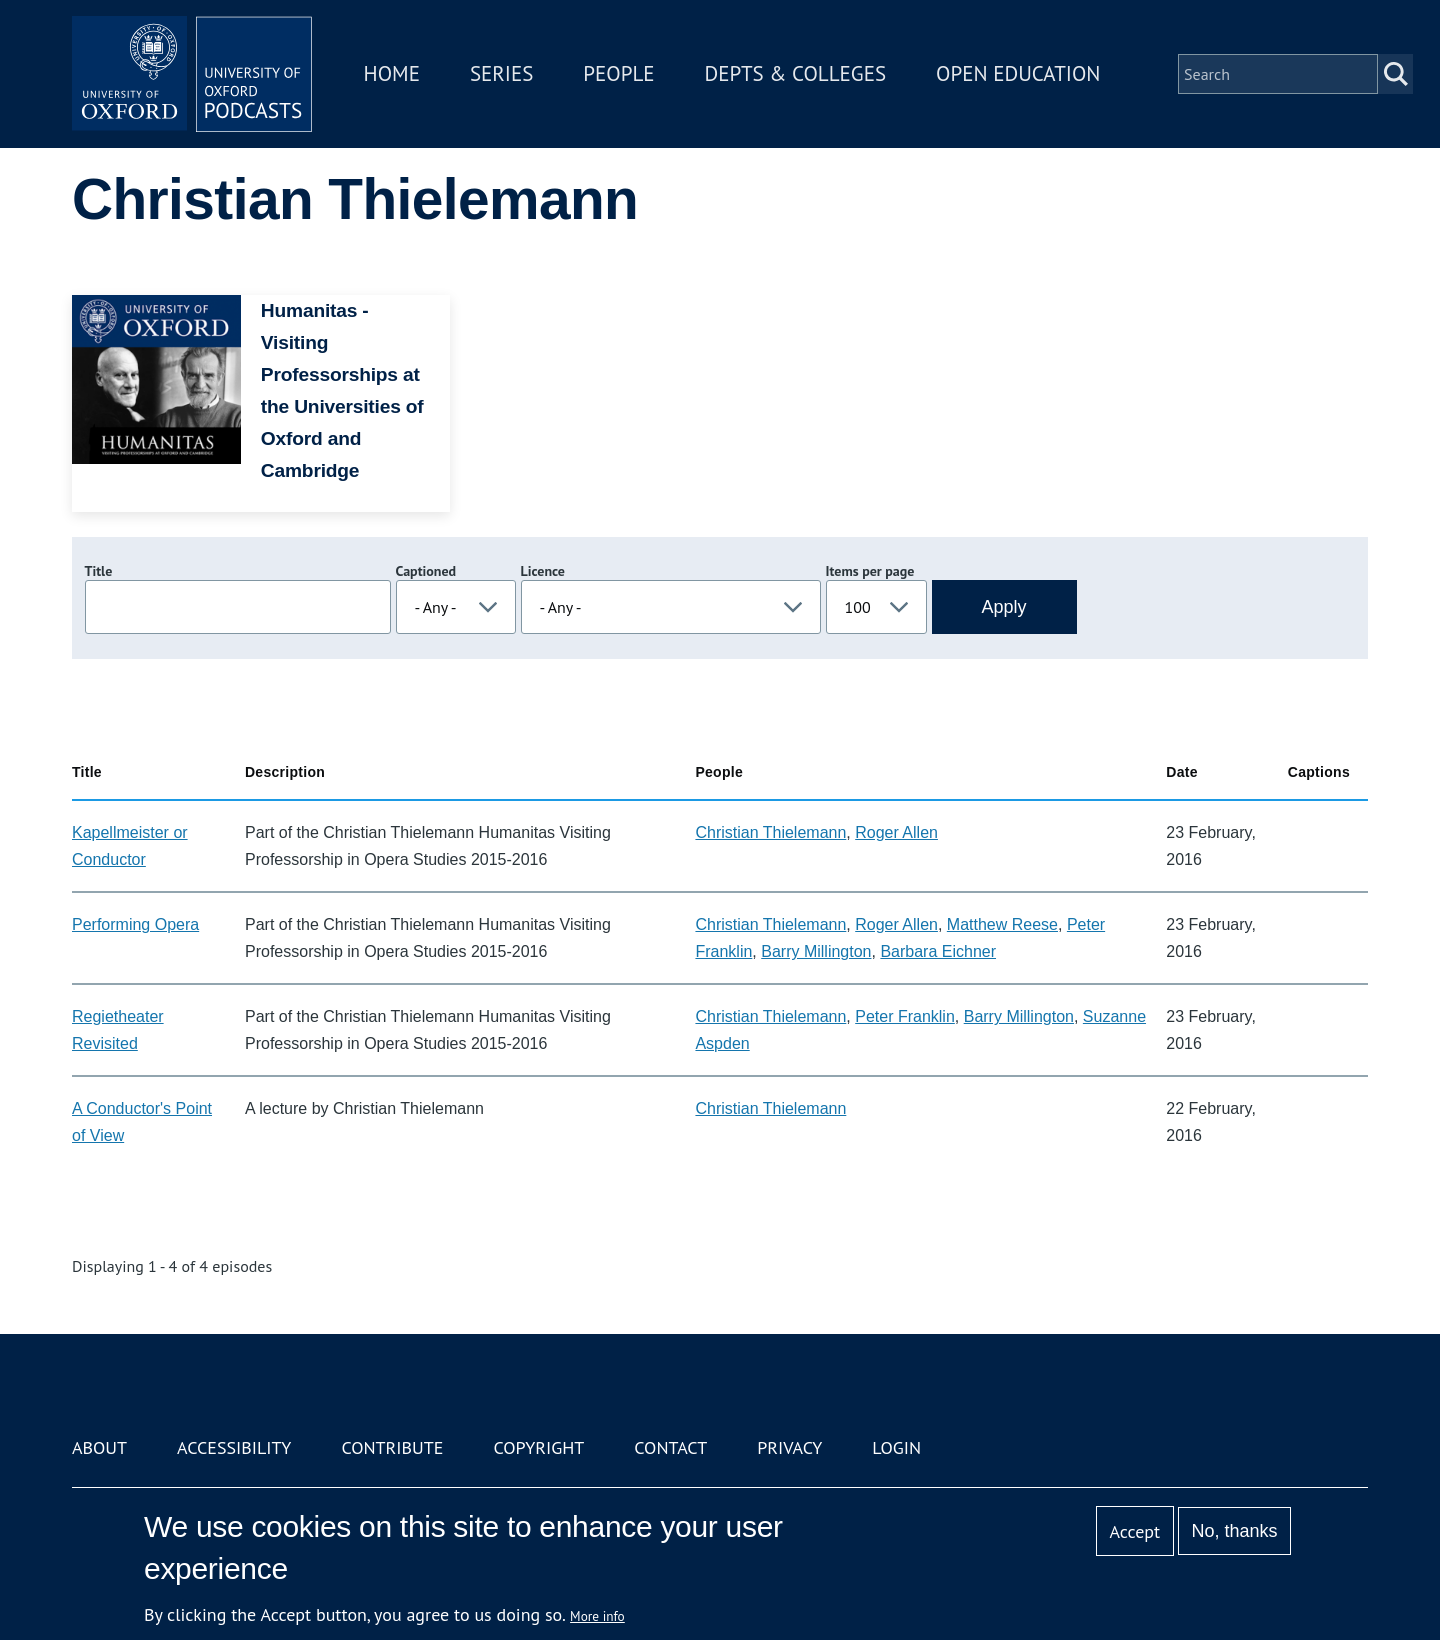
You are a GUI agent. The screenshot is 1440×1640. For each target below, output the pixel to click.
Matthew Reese (1002, 924)
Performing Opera (135, 924)
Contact (670, 1447)
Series (501, 73)
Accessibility (234, 1447)
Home (392, 73)
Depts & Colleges (796, 73)
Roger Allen (896, 832)
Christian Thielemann (770, 832)
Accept (1134, 1531)
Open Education (1018, 73)
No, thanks (1234, 1531)
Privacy (789, 1447)
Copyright (538, 1447)
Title (99, 571)
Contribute (392, 1447)
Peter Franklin (905, 1016)
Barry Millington (816, 951)
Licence (543, 571)
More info (597, 1616)
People (618, 73)
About (99, 1447)
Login (896, 1447)
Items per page (870, 571)
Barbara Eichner (938, 951)
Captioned (426, 571)
